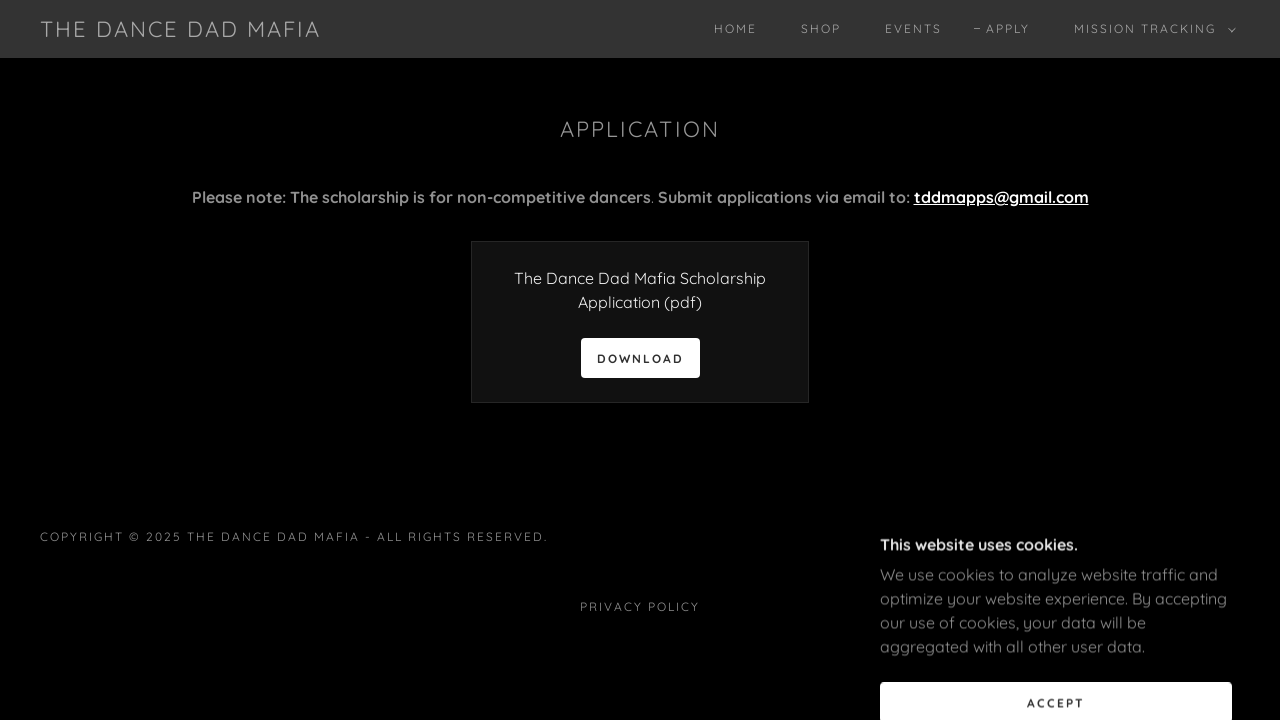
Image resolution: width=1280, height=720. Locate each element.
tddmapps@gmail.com (1001, 197)
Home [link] (735, 28)
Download (640, 358)
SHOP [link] (821, 28)
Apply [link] (1008, 28)
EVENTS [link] (913, 28)
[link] (180, 31)
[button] (1151, 29)
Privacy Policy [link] (640, 606)
